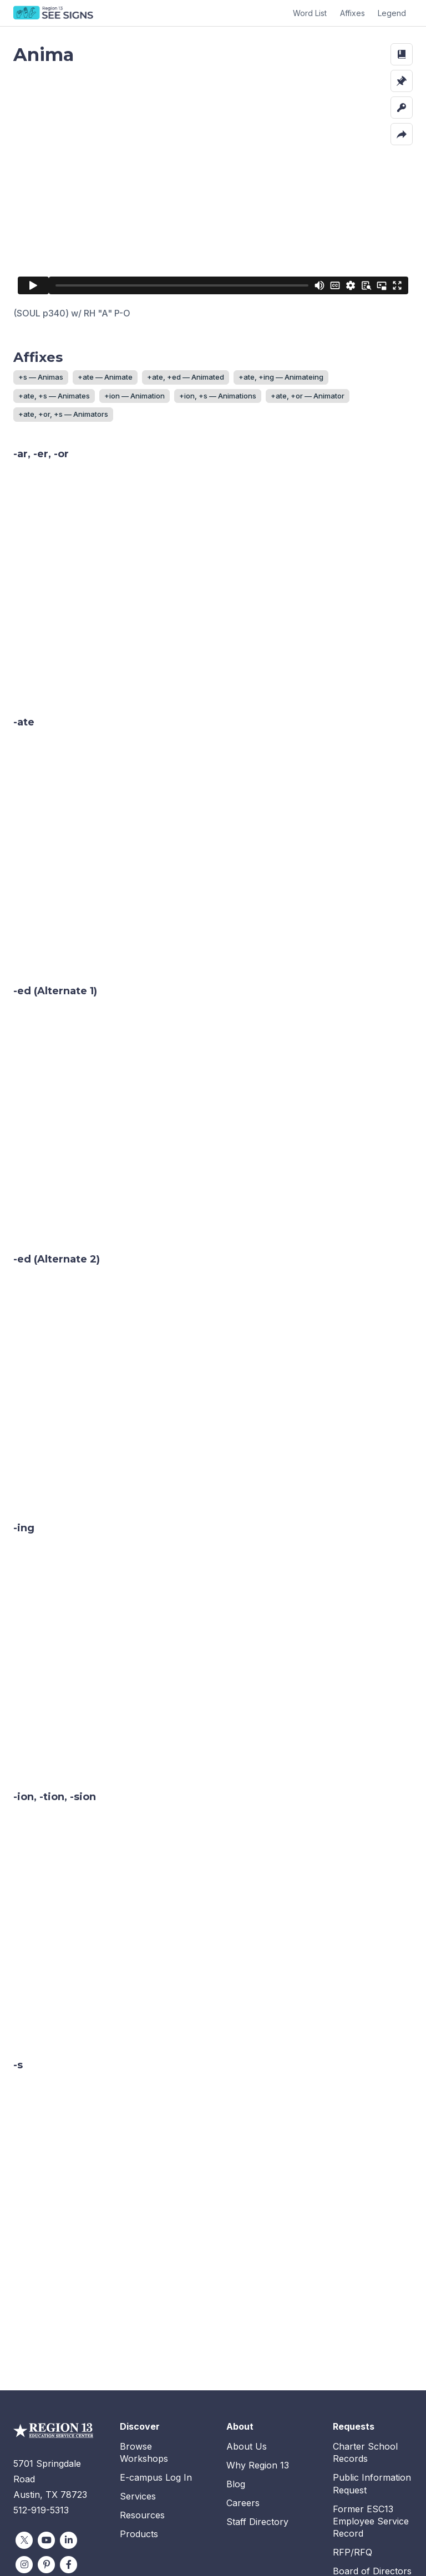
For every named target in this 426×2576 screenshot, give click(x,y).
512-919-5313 (41, 2359)
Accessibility (375, 2542)
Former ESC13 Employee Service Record (371, 2371)
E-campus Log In (156, 2326)
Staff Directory (257, 2370)
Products (139, 2383)
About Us (246, 2295)
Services (138, 2345)
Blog (235, 2333)
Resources (142, 2364)
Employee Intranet (371, 2460)
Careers (243, 2352)
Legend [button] (392, 13)
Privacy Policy (311, 2542)
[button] (401, 54)
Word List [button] (310, 13)
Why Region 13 (257, 2314)
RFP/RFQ (352, 2401)
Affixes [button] (352, 13)
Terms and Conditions (229, 2542)
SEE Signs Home (54, 13)
